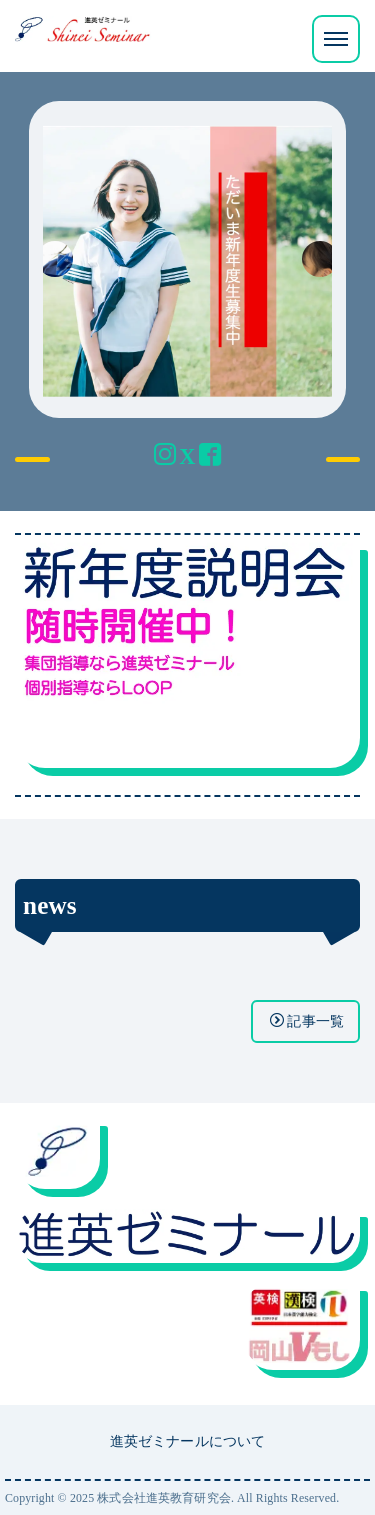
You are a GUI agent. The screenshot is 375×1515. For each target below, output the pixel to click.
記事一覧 (307, 1021)
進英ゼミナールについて (188, 1441)
